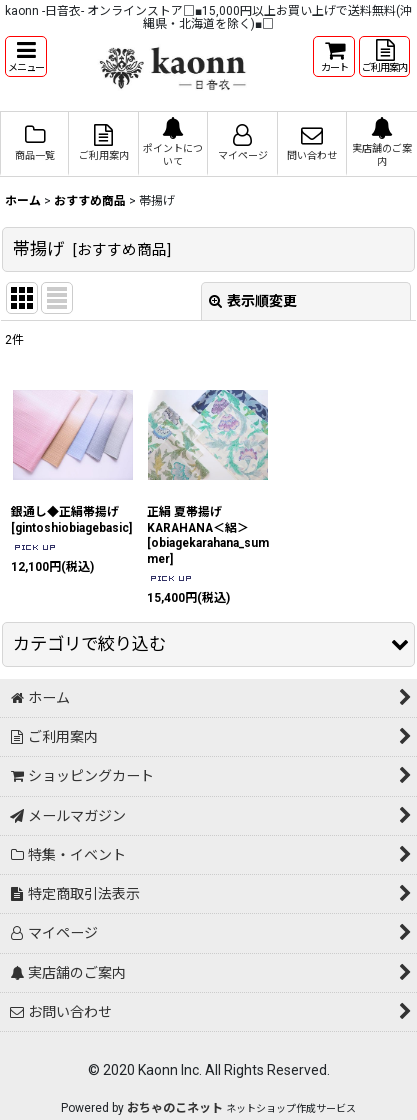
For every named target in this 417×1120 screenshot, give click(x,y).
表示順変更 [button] (253, 301)
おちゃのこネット (175, 1108)
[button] (26, 56)
